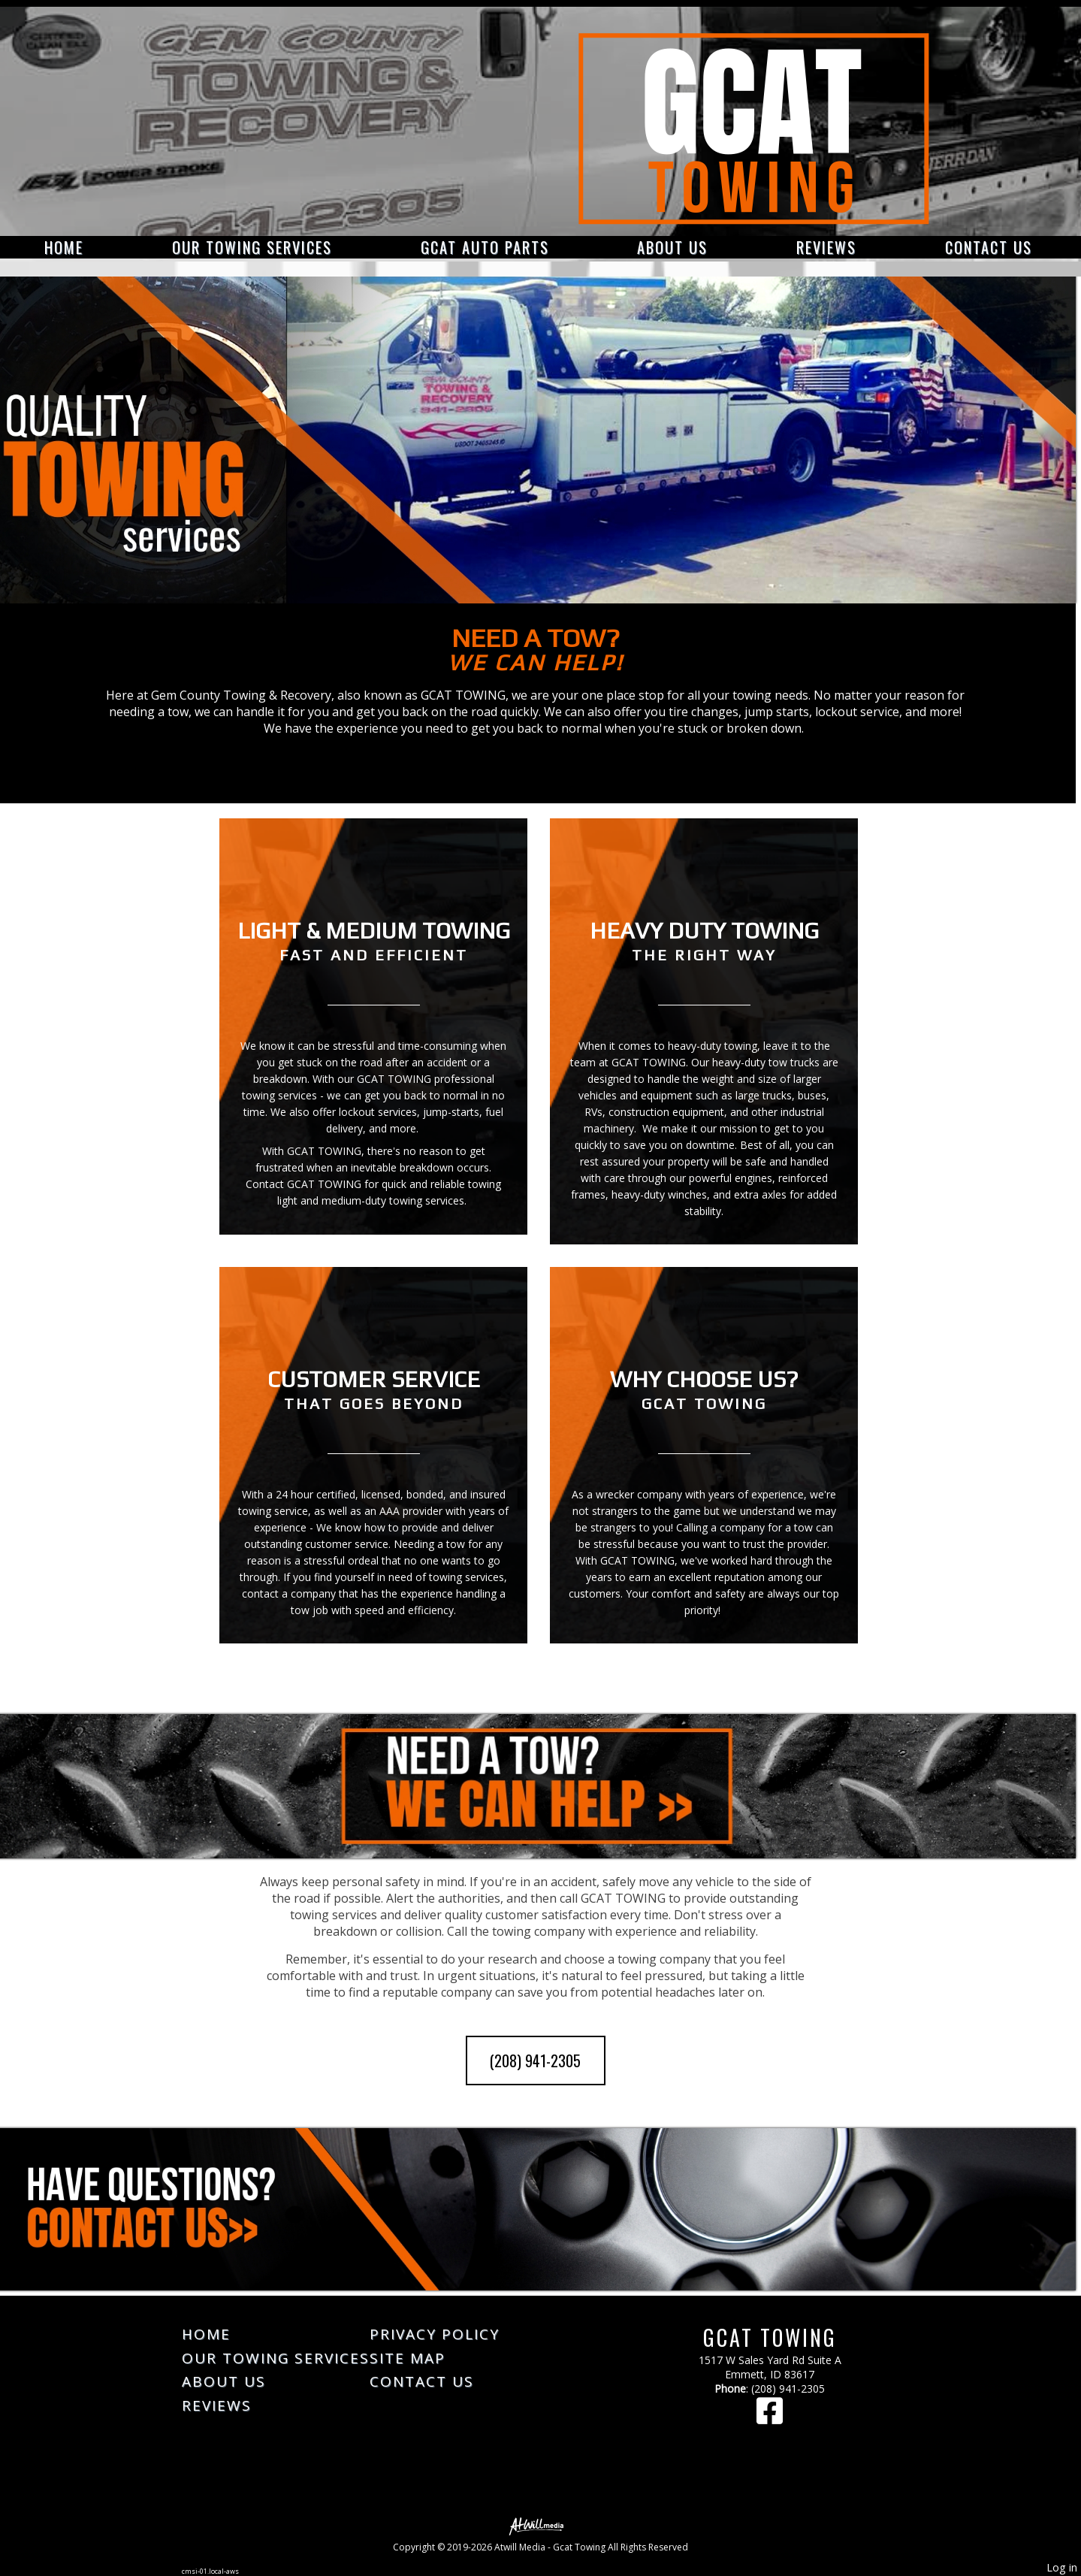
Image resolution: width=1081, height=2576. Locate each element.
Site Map (407, 2358)
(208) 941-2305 (535, 2060)
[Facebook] (769, 2418)
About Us (672, 247)
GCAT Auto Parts (485, 247)
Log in (1061, 2567)
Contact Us (988, 247)
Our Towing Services (252, 247)
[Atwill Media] (541, 2525)
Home (63, 247)
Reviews (826, 247)
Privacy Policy (435, 2334)
